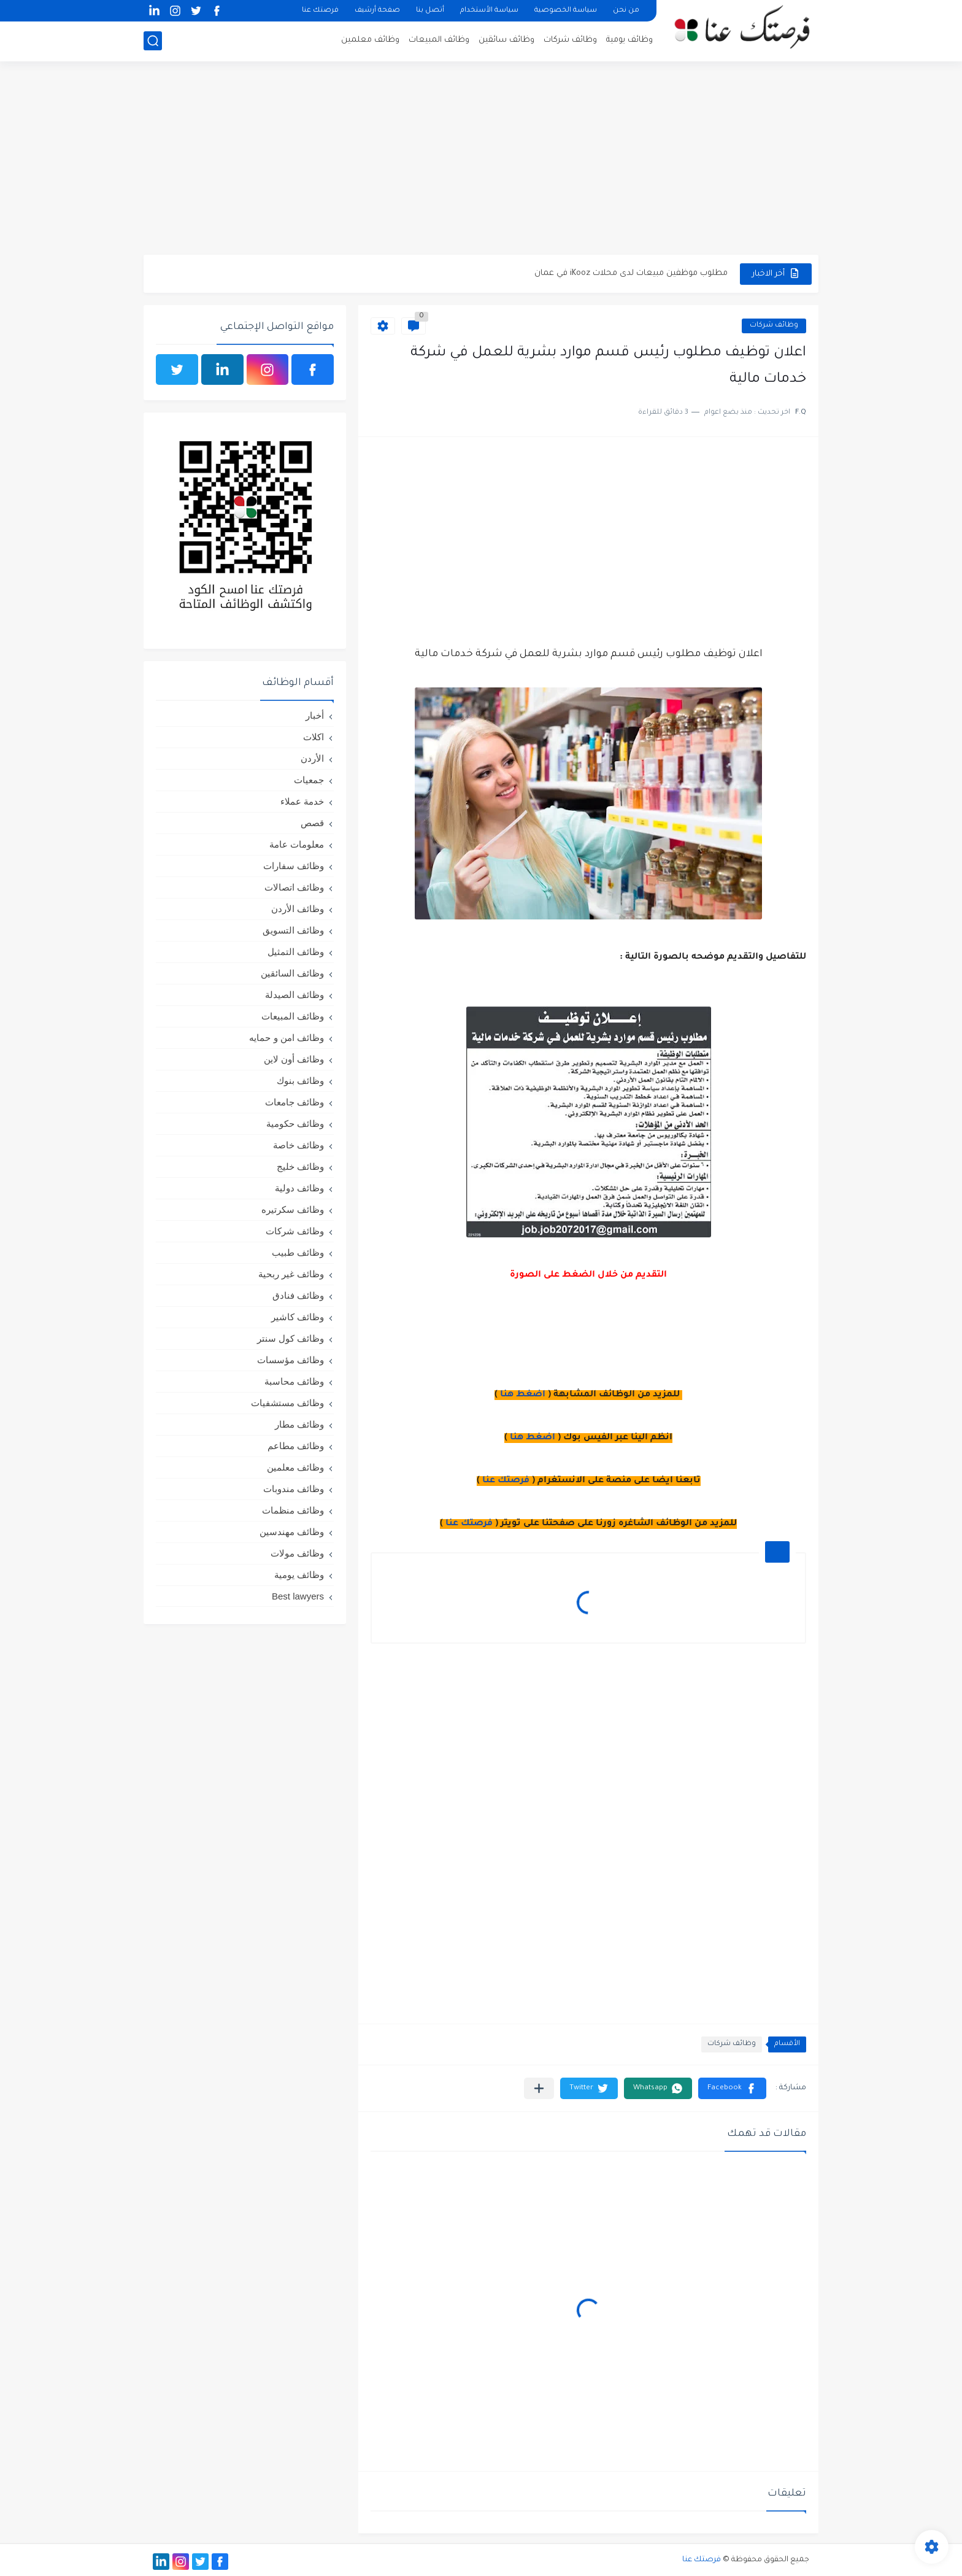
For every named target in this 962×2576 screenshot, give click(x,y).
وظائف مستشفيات (287, 1403)
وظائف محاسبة (294, 1381)
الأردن (312, 758)
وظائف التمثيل (295, 951)
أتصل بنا (430, 11)
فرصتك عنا (320, 11)
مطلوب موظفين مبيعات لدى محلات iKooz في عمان (631, 273)
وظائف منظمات (293, 1510)
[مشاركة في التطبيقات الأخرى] (539, 2088)
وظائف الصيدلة (294, 994)
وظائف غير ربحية (291, 1274)
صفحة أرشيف (377, 11)
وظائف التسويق (293, 930)
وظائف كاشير (297, 1317)
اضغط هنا (522, 1395)
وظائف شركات (570, 40)
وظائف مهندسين (292, 1531)
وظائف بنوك (300, 1080)
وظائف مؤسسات (290, 1360)
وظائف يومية (629, 40)
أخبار (315, 715)
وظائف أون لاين (294, 1059)
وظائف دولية (299, 1188)
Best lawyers (298, 1596)
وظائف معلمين (370, 40)
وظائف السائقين (292, 973)
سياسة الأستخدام (489, 11)
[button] (732, 2088)
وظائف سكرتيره (292, 1209)
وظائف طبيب (298, 1252)
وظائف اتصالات (294, 887)
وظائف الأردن (297, 908)
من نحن (626, 11)
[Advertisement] (481, 160)
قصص (312, 823)
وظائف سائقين (506, 40)
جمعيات (309, 780)
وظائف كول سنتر (290, 1338)
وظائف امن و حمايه (286, 1037)
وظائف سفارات (293, 866)
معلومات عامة (296, 844)
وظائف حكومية (295, 1123)
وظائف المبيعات (439, 40)
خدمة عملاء (302, 801)
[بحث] (153, 40)
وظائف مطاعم (295, 1446)
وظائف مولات (297, 1553)
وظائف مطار (299, 1424)
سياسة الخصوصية (565, 11)
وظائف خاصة (298, 1145)
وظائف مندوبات (293, 1488)
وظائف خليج (300, 1166)
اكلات (313, 737)
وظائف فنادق (298, 1295)
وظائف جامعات (294, 1102)
